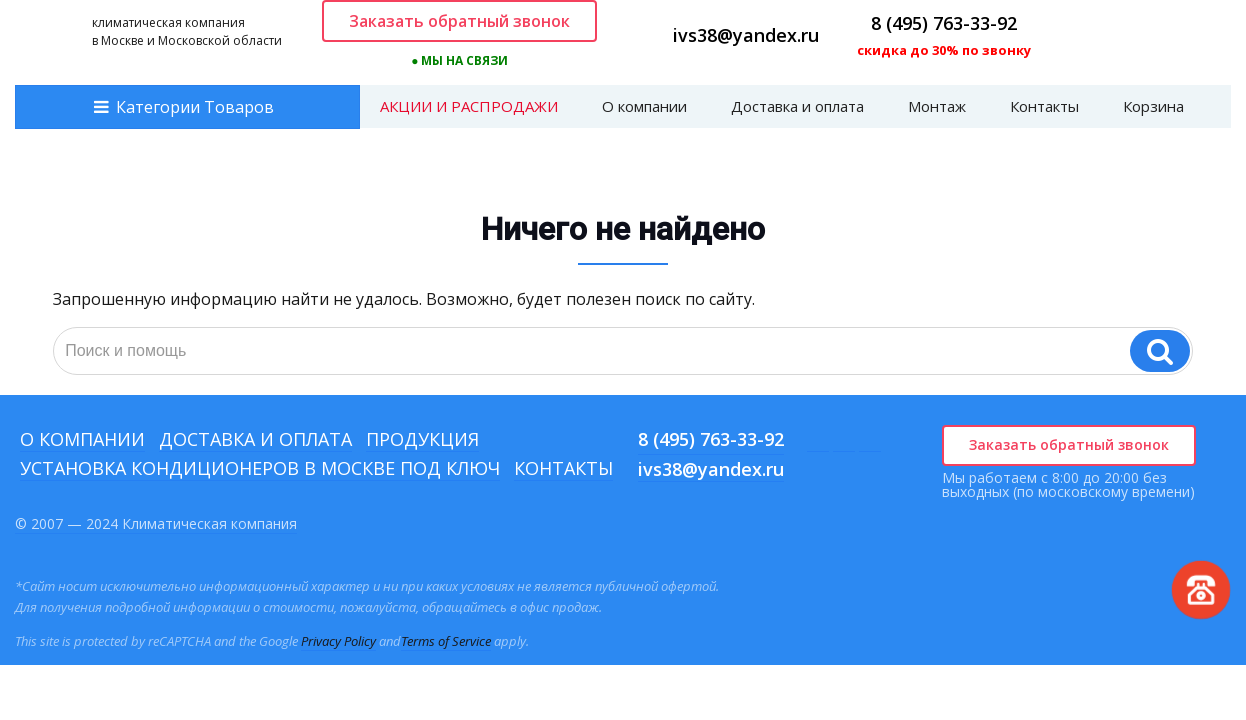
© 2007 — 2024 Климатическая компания (156, 523)
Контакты (1044, 106)
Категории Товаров (195, 107)
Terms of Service (446, 641)
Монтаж (937, 106)
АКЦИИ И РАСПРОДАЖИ (469, 106)
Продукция (422, 439)
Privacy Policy (338, 641)
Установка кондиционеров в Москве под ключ (260, 468)
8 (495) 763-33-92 (944, 23)
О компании (644, 106)
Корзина (1153, 106)
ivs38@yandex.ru (746, 35)
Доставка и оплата (797, 106)
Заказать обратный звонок (459, 21)
